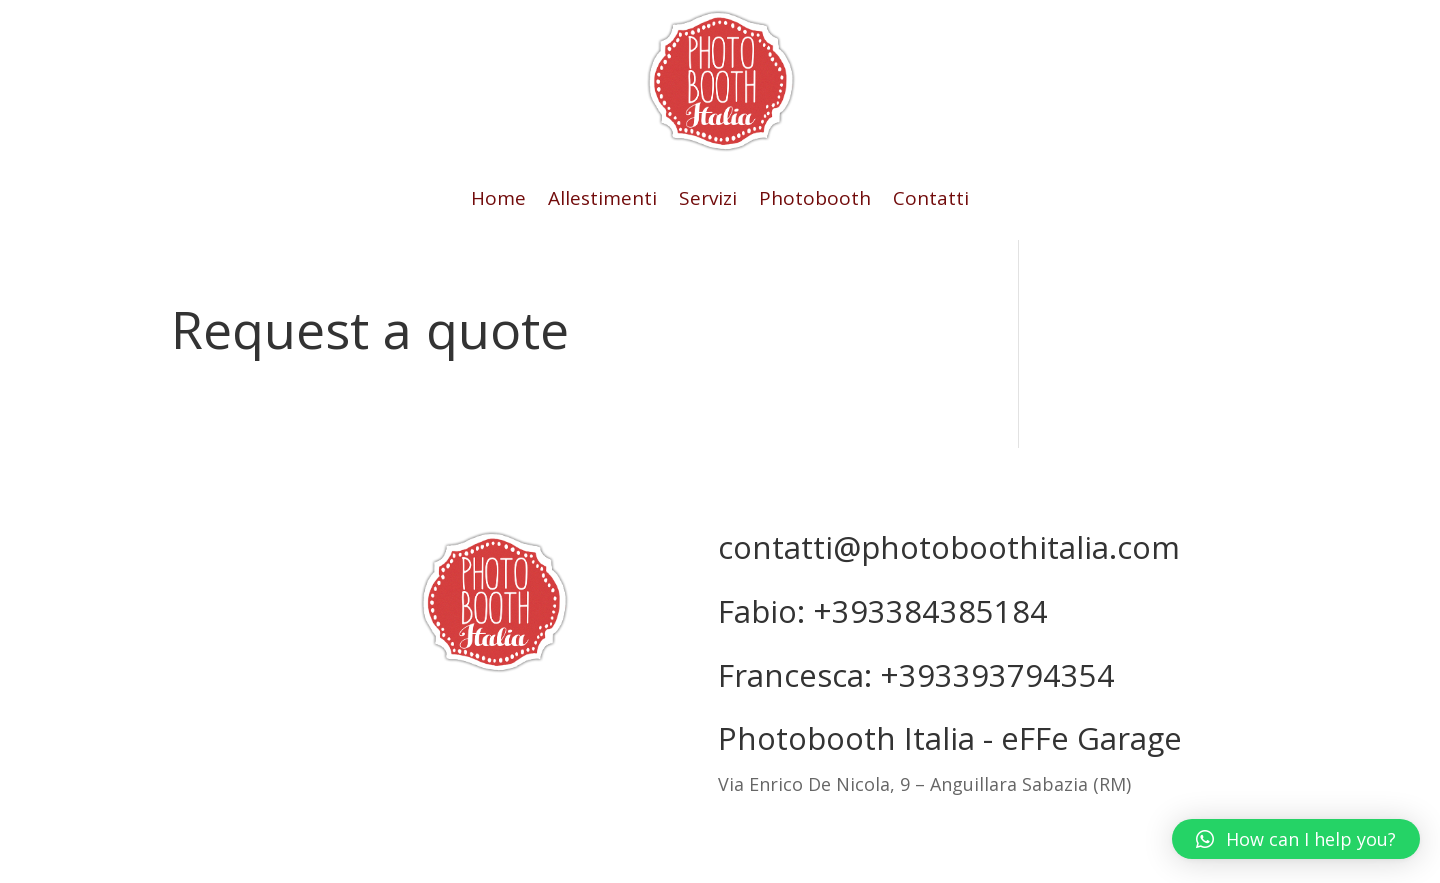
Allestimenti (602, 201)
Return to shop (219, 407)
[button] (1296, 839)
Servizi (708, 201)
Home (498, 201)
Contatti (931, 201)
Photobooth (815, 201)
